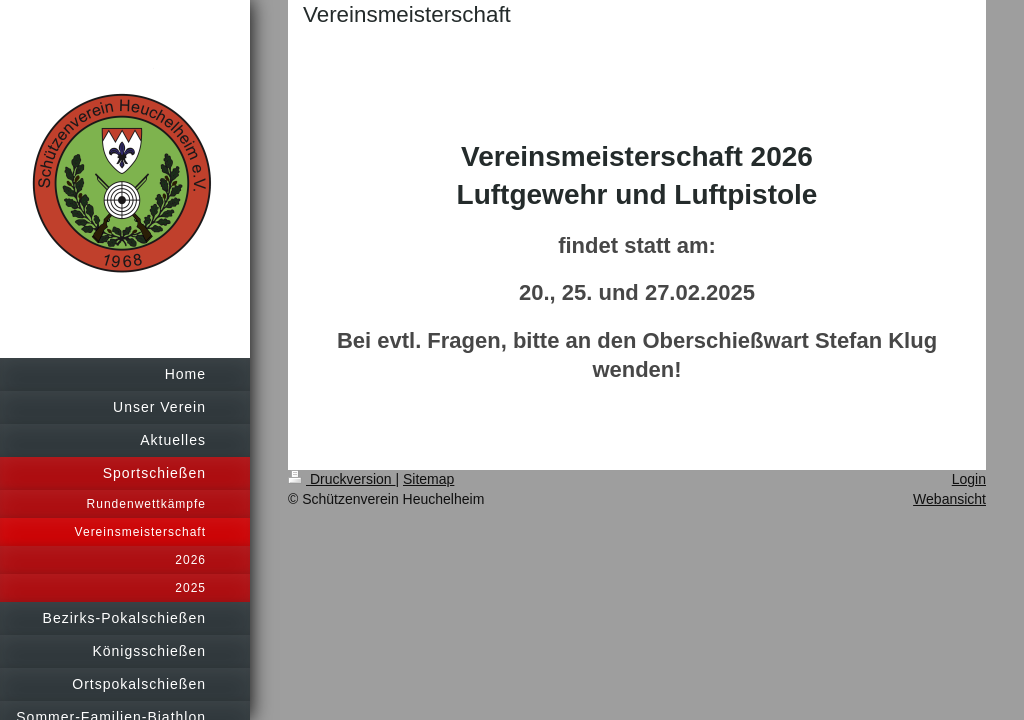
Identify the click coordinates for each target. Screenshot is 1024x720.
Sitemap (428, 479)
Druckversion (341, 479)
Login (969, 479)
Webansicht (949, 499)
